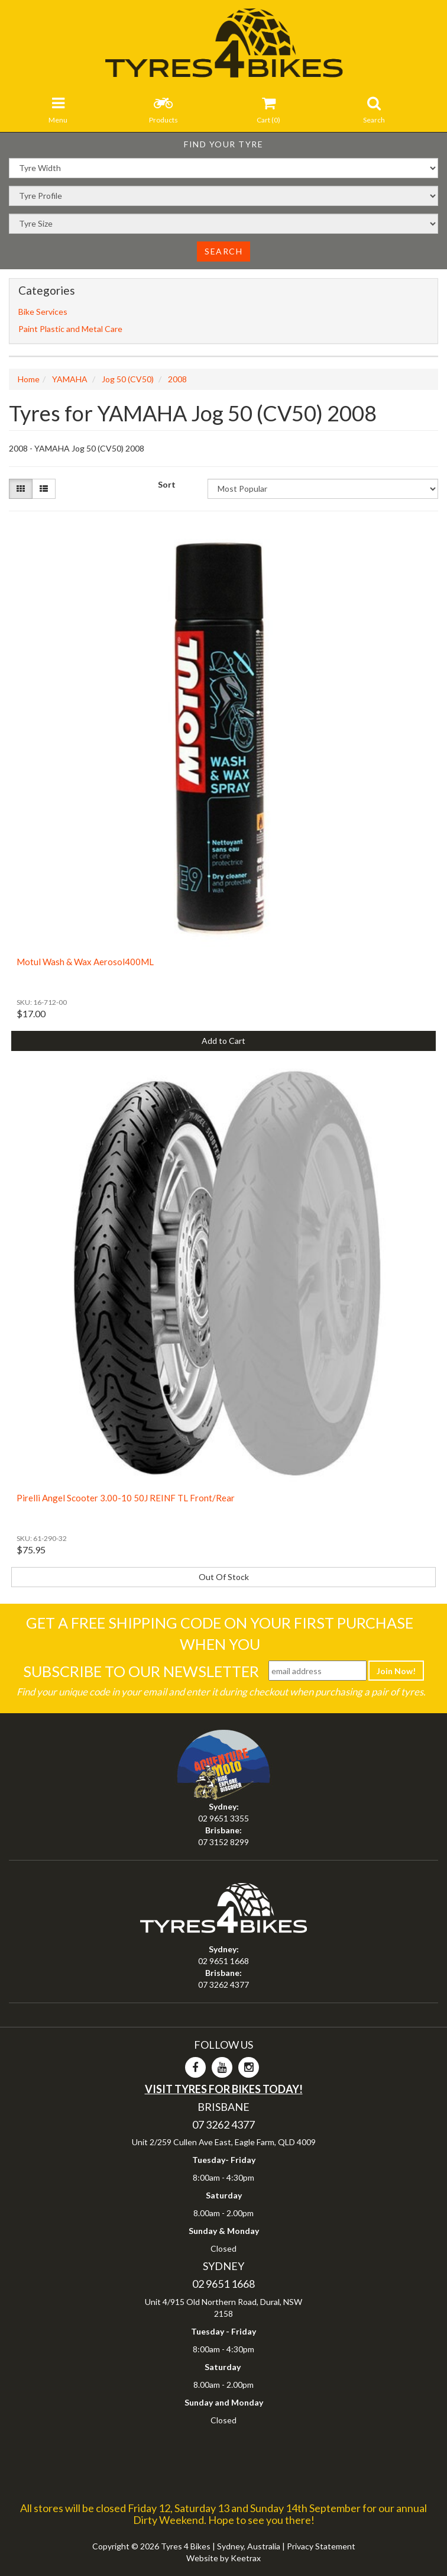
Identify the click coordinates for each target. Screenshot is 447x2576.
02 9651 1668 (223, 1961)
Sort (167, 484)
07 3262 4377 (223, 1984)
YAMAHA (70, 379)
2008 (177, 379)
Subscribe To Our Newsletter (141, 1671)
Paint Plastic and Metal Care (70, 329)
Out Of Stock (224, 1577)
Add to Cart (223, 1041)
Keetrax (246, 2558)
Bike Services (42, 312)
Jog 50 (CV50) (128, 379)
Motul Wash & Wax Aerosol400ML (85, 961)
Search (223, 251)
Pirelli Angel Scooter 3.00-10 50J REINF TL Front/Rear (126, 1497)
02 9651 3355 (223, 1818)
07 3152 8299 (223, 1842)
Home (29, 379)
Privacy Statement (321, 2546)
